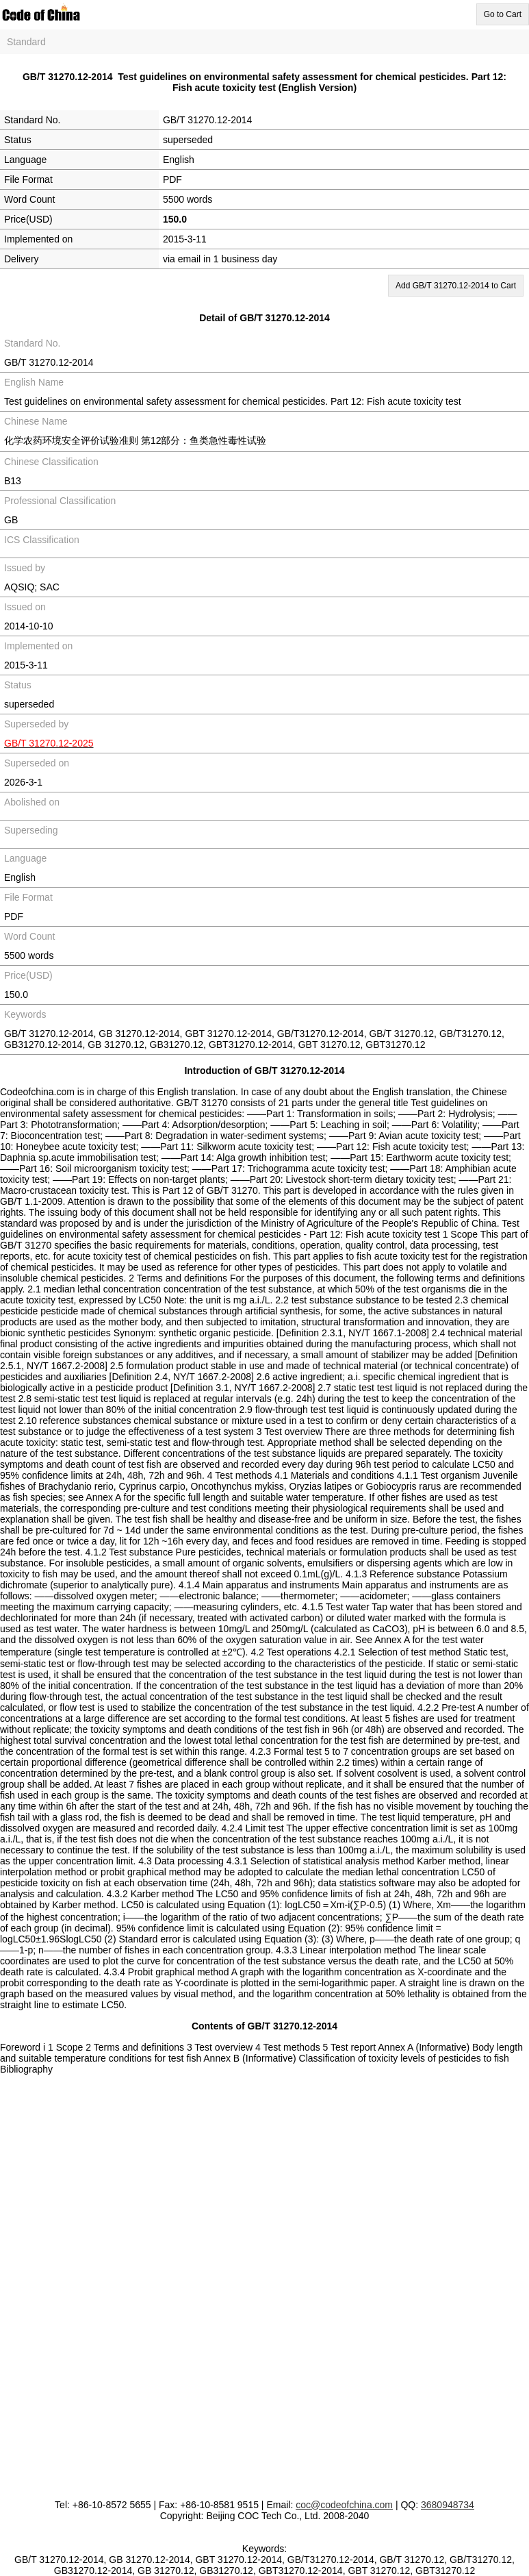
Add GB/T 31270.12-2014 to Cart (456, 285)
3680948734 (447, 2504)
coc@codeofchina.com (344, 2504)
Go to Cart (502, 14)
